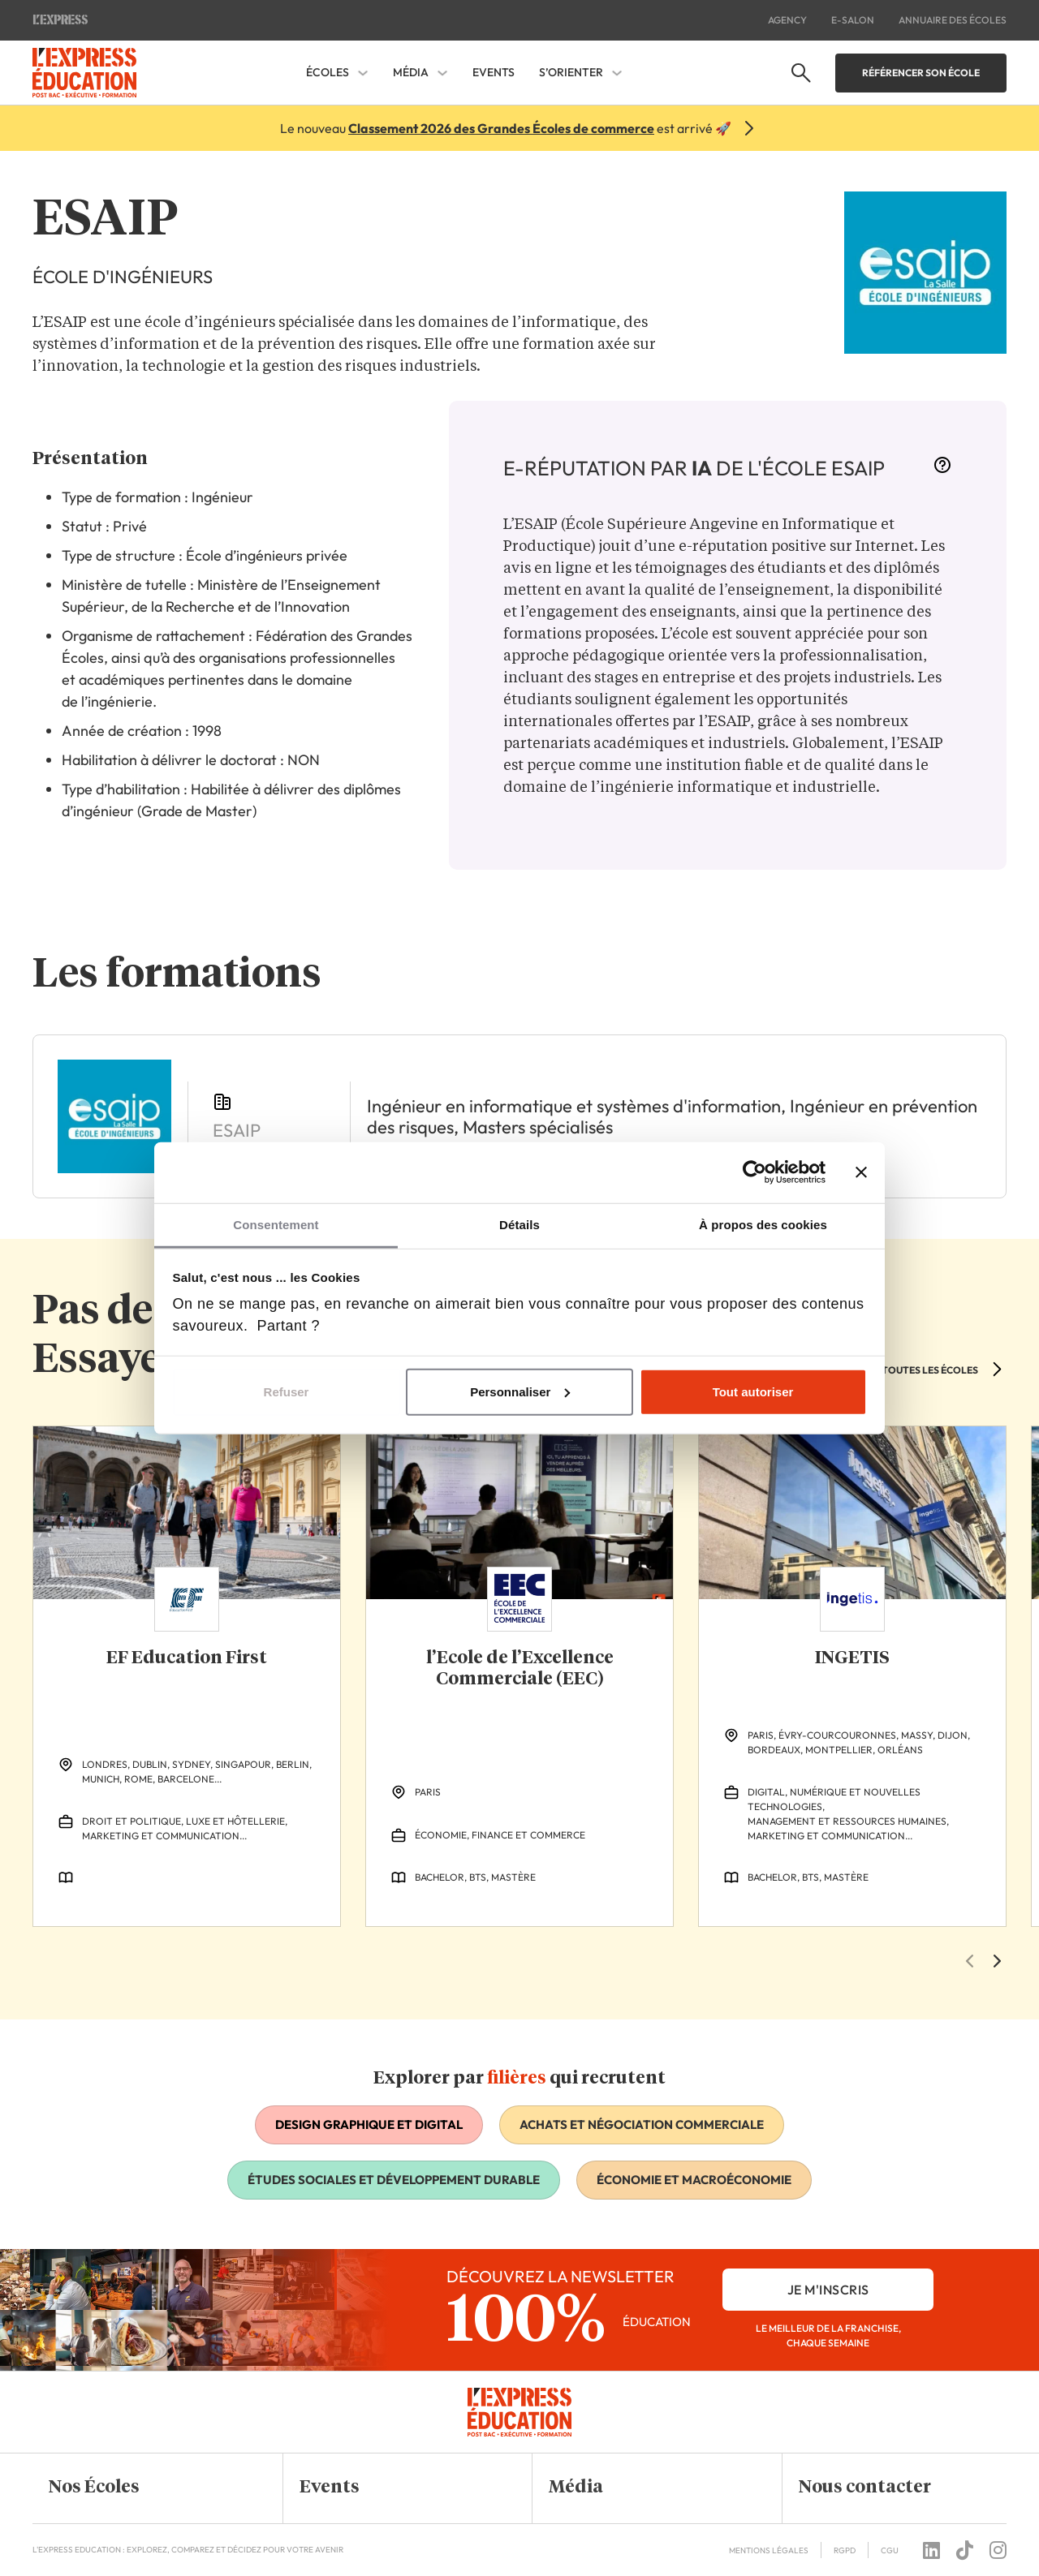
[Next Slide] (997, 1961)
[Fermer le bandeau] (861, 1172)
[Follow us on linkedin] (931, 2550)
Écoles (327, 73)
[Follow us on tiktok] (964, 2550)
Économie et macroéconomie (694, 2179)
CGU (890, 2550)
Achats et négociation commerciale (642, 2124)
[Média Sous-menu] (442, 73)
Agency (787, 20)
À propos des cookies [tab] (763, 1224)
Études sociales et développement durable (394, 2179)
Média (411, 73)
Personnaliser (520, 1391)
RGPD (845, 2550)
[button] (145, 2488)
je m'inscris (828, 2289)
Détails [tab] (519, 1224)
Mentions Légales (768, 2550)
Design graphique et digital (369, 2124)
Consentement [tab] (275, 1224)
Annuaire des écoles (953, 20)
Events (493, 72)
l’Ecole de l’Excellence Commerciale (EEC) (520, 1668)
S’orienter (571, 73)
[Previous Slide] (969, 1961)
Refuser (286, 1391)
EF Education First (186, 1658)
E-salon (852, 20)
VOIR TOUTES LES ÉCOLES (916, 1370)
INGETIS (852, 1658)
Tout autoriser (753, 1391)
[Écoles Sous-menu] (363, 73)
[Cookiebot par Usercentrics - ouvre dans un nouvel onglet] (754, 1172)
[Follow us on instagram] (998, 2550)
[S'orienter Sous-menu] (617, 73)
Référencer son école (921, 73)
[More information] (942, 469)
